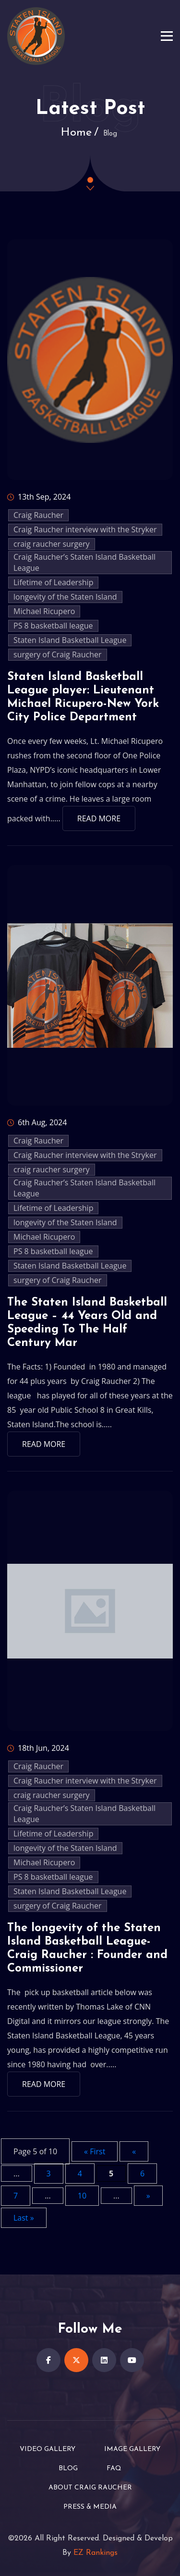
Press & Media (90, 2507)
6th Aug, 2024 (37, 1122)
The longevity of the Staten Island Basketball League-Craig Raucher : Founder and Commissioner (87, 1948)
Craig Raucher (38, 515)
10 (82, 2195)
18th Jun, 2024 (38, 1748)
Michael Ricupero (44, 611)
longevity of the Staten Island (65, 596)
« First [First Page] (94, 2151)
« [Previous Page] (134, 2151)
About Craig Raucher (90, 2487)
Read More (98, 818)
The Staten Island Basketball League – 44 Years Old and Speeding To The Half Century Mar (87, 1323)
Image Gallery (132, 2449)
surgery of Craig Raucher (57, 654)
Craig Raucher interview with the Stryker (85, 529)
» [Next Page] (148, 2195)
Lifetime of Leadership (53, 582)
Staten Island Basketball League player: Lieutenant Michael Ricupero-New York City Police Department (83, 697)
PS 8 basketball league (53, 625)
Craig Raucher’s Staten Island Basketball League (84, 562)
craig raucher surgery (51, 544)
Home (76, 132)
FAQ (114, 2468)
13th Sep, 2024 (39, 496)
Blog (68, 2468)
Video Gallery (47, 2449)
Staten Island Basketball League (69, 640)
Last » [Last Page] (23, 2217)
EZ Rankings (95, 2553)
